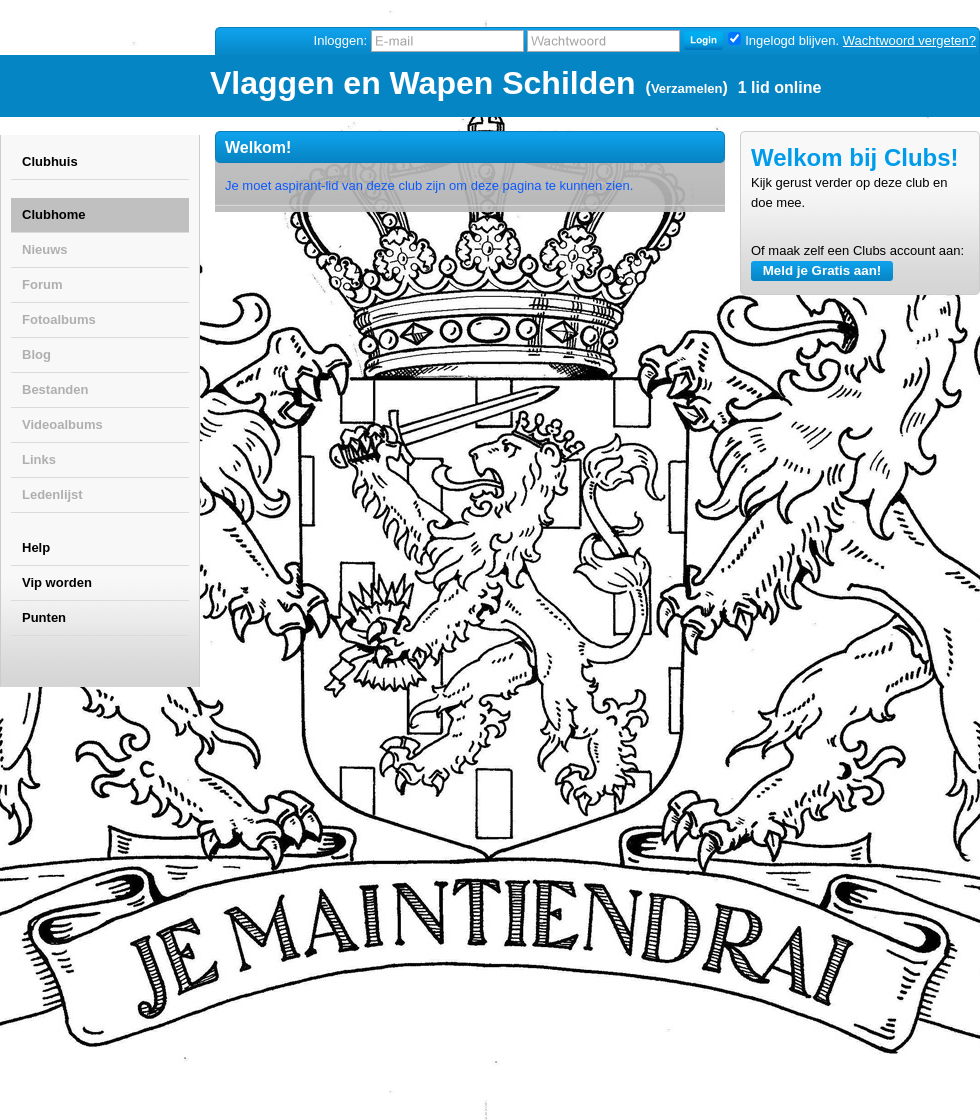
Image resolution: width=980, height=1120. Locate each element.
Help (36, 547)
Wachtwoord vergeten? (909, 40)
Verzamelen (687, 88)
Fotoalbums (59, 319)
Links (39, 459)
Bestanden (55, 389)
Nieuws (45, 249)
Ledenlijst (52, 494)
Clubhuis (50, 161)
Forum (42, 284)
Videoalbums (62, 424)
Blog (36, 354)
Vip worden (57, 582)
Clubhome (54, 214)
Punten (44, 617)
